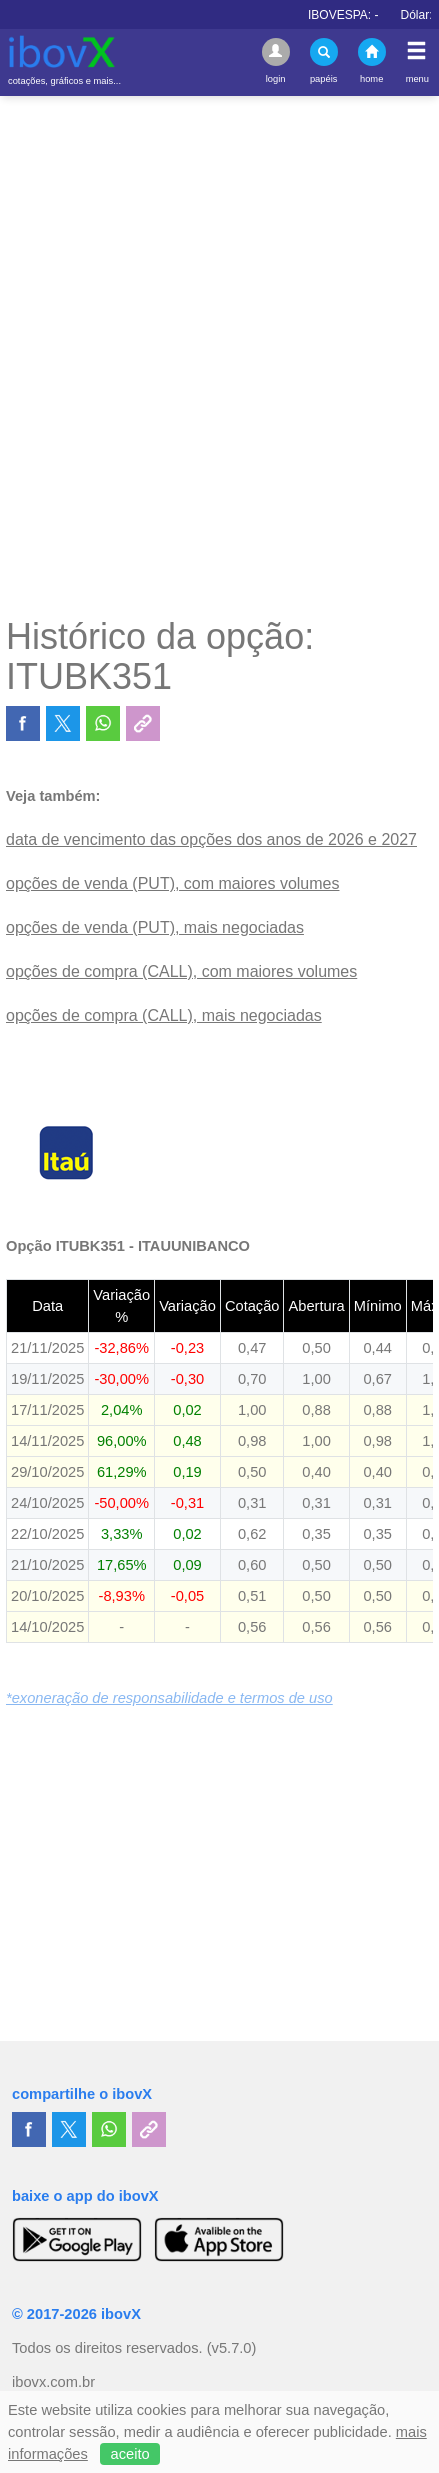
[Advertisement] (219, 355)
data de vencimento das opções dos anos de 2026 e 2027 (211, 839)
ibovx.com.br (53, 2382)
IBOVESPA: (362, 15)
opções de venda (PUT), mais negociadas (155, 927)
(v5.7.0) (232, 2348)
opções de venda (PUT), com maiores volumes (172, 883)
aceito (130, 2454)
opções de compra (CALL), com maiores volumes (181, 971)
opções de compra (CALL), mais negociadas (164, 1015)
